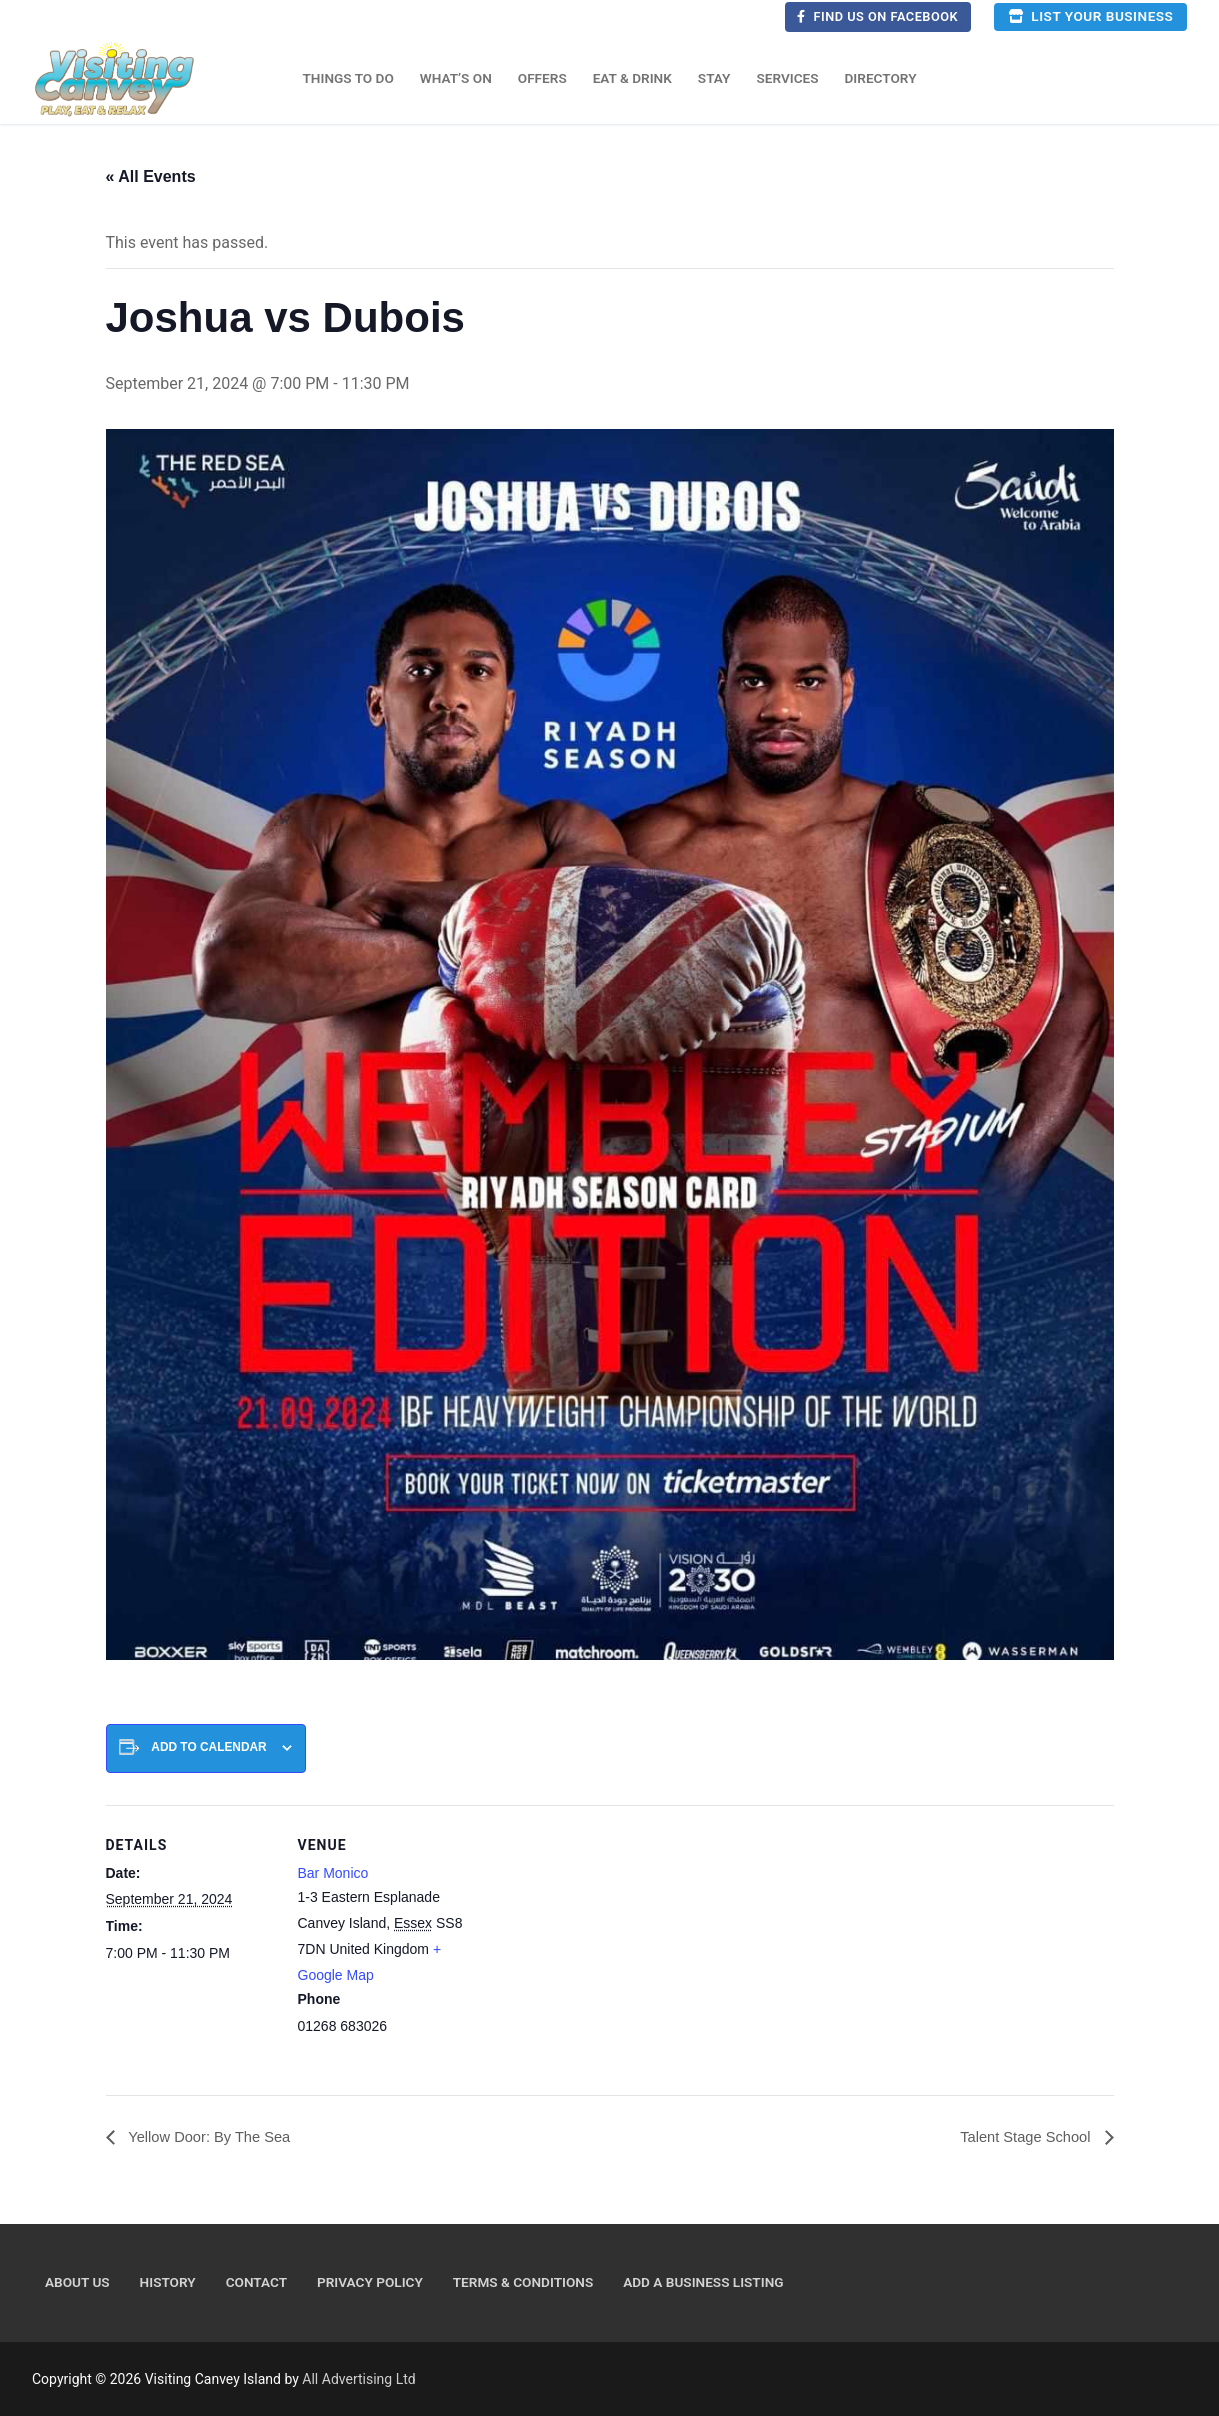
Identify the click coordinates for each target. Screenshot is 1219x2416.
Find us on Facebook (877, 16)
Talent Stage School (1021, 2137)
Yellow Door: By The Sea (215, 2137)
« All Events (151, 176)
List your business (1090, 16)
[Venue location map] (595, 1943)
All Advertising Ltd (358, 2380)
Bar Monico (333, 1873)
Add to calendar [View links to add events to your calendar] (208, 1747)
